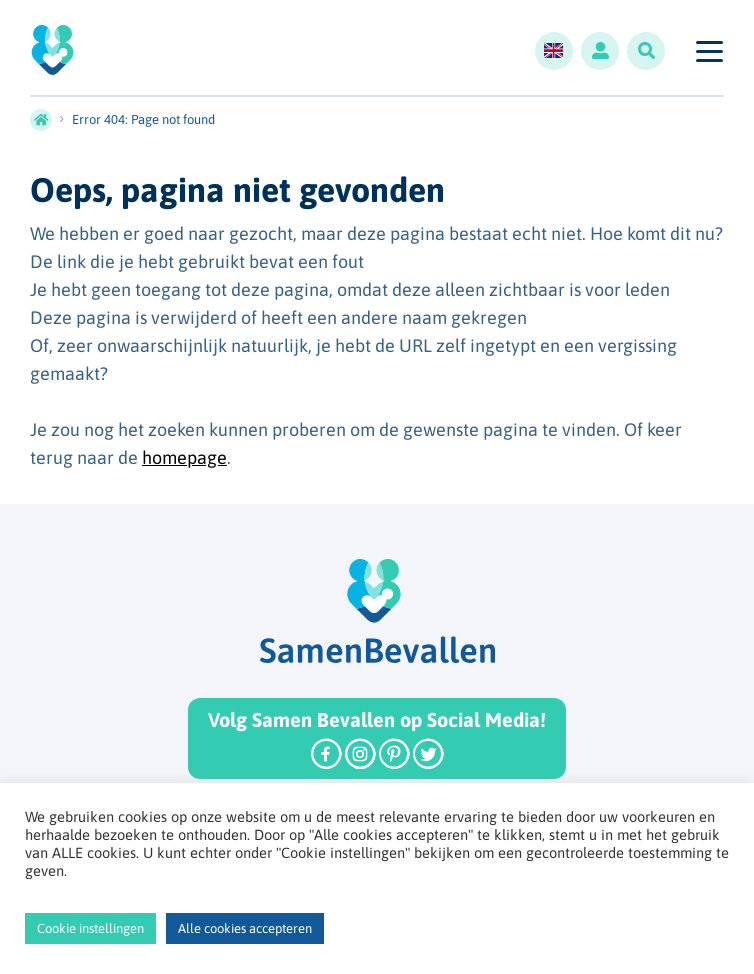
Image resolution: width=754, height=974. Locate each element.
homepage (184, 457)
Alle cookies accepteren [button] (245, 928)
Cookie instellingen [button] (90, 928)
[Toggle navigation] (708, 51)
